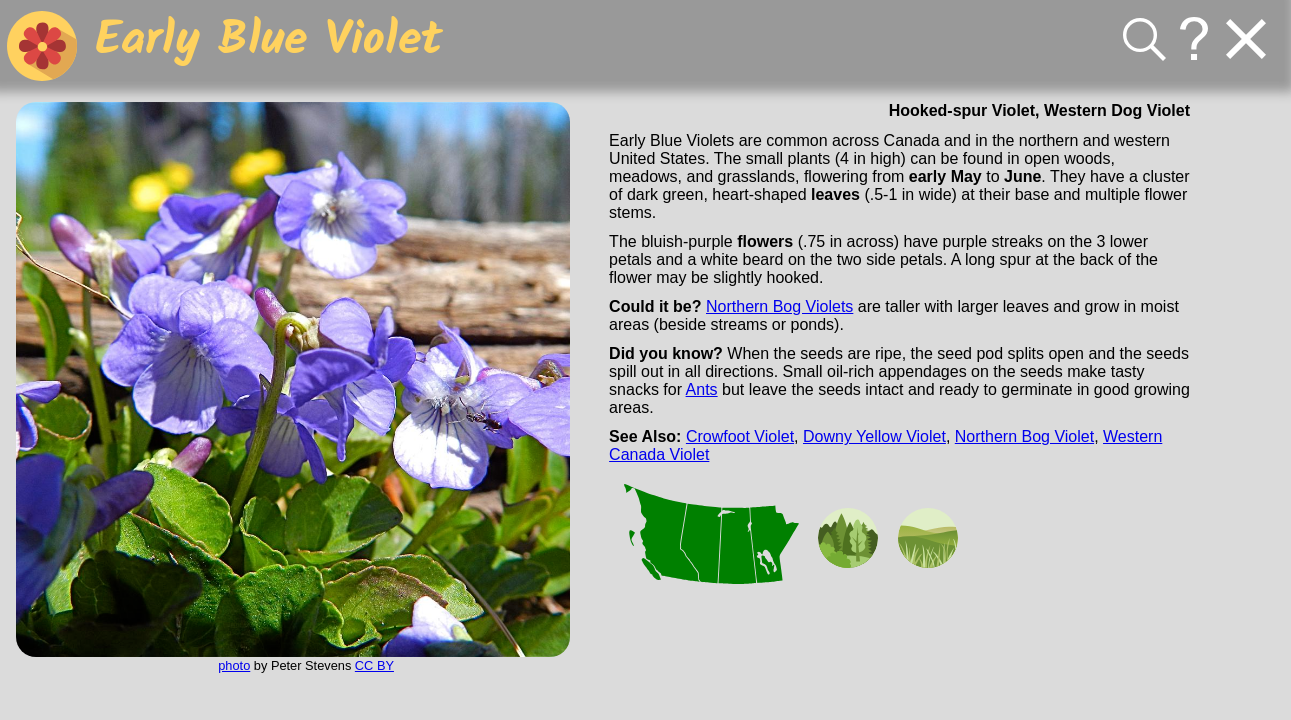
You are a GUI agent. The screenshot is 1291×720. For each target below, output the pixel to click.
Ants (702, 389)
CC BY (374, 665)
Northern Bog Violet (1024, 436)
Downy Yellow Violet (874, 436)
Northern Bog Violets (779, 306)
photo (234, 665)
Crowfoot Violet (740, 436)
